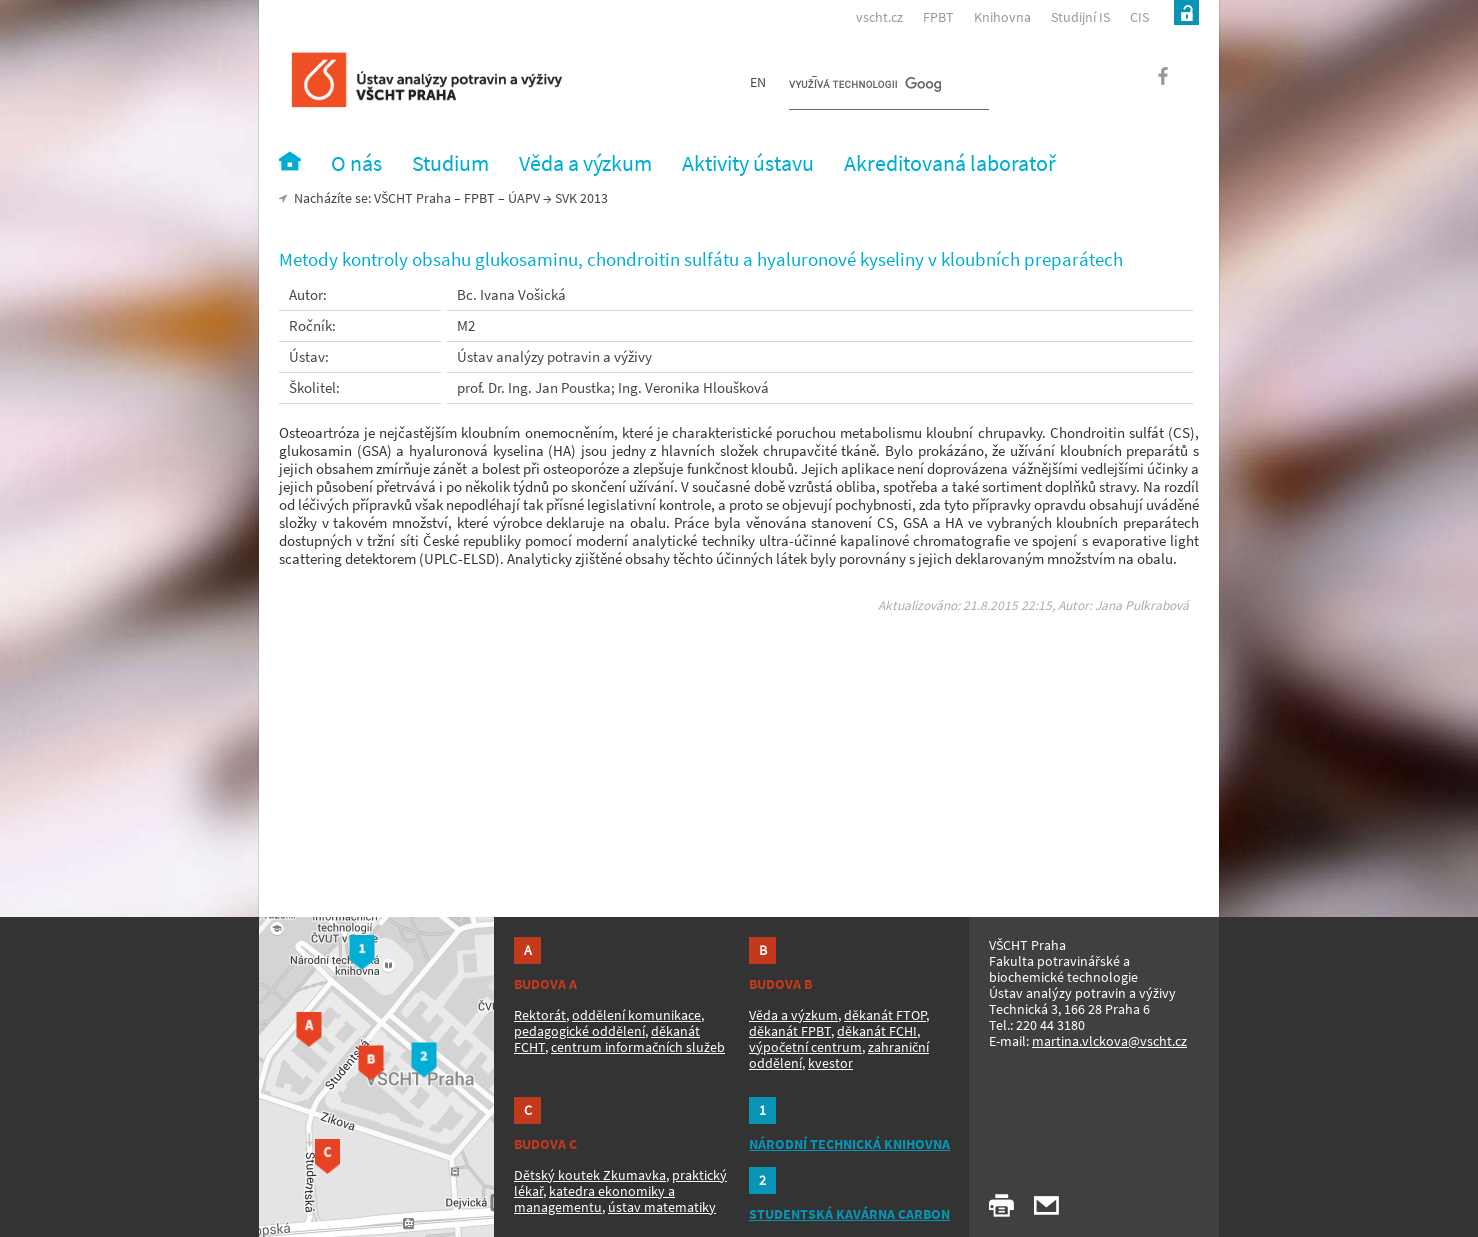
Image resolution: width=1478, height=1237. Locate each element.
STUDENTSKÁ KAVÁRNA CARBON (849, 1214)
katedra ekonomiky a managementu (594, 1199)
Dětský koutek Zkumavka (590, 1175)
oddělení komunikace (636, 1015)
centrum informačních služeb (638, 1047)
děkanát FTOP (885, 1015)
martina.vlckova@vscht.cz (1109, 1041)
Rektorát (540, 1015)
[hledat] (865, 86)
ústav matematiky (662, 1207)
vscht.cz (879, 17)
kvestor (830, 1063)
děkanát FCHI (877, 1031)
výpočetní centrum (805, 1047)
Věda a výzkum (793, 1015)
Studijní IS (1080, 17)
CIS (1139, 17)
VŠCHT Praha (412, 198)
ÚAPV (524, 198)
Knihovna (1002, 17)
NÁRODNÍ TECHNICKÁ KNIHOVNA (849, 1144)
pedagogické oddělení (579, 1031)
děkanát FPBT (790, 1031)
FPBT (938, 17)
